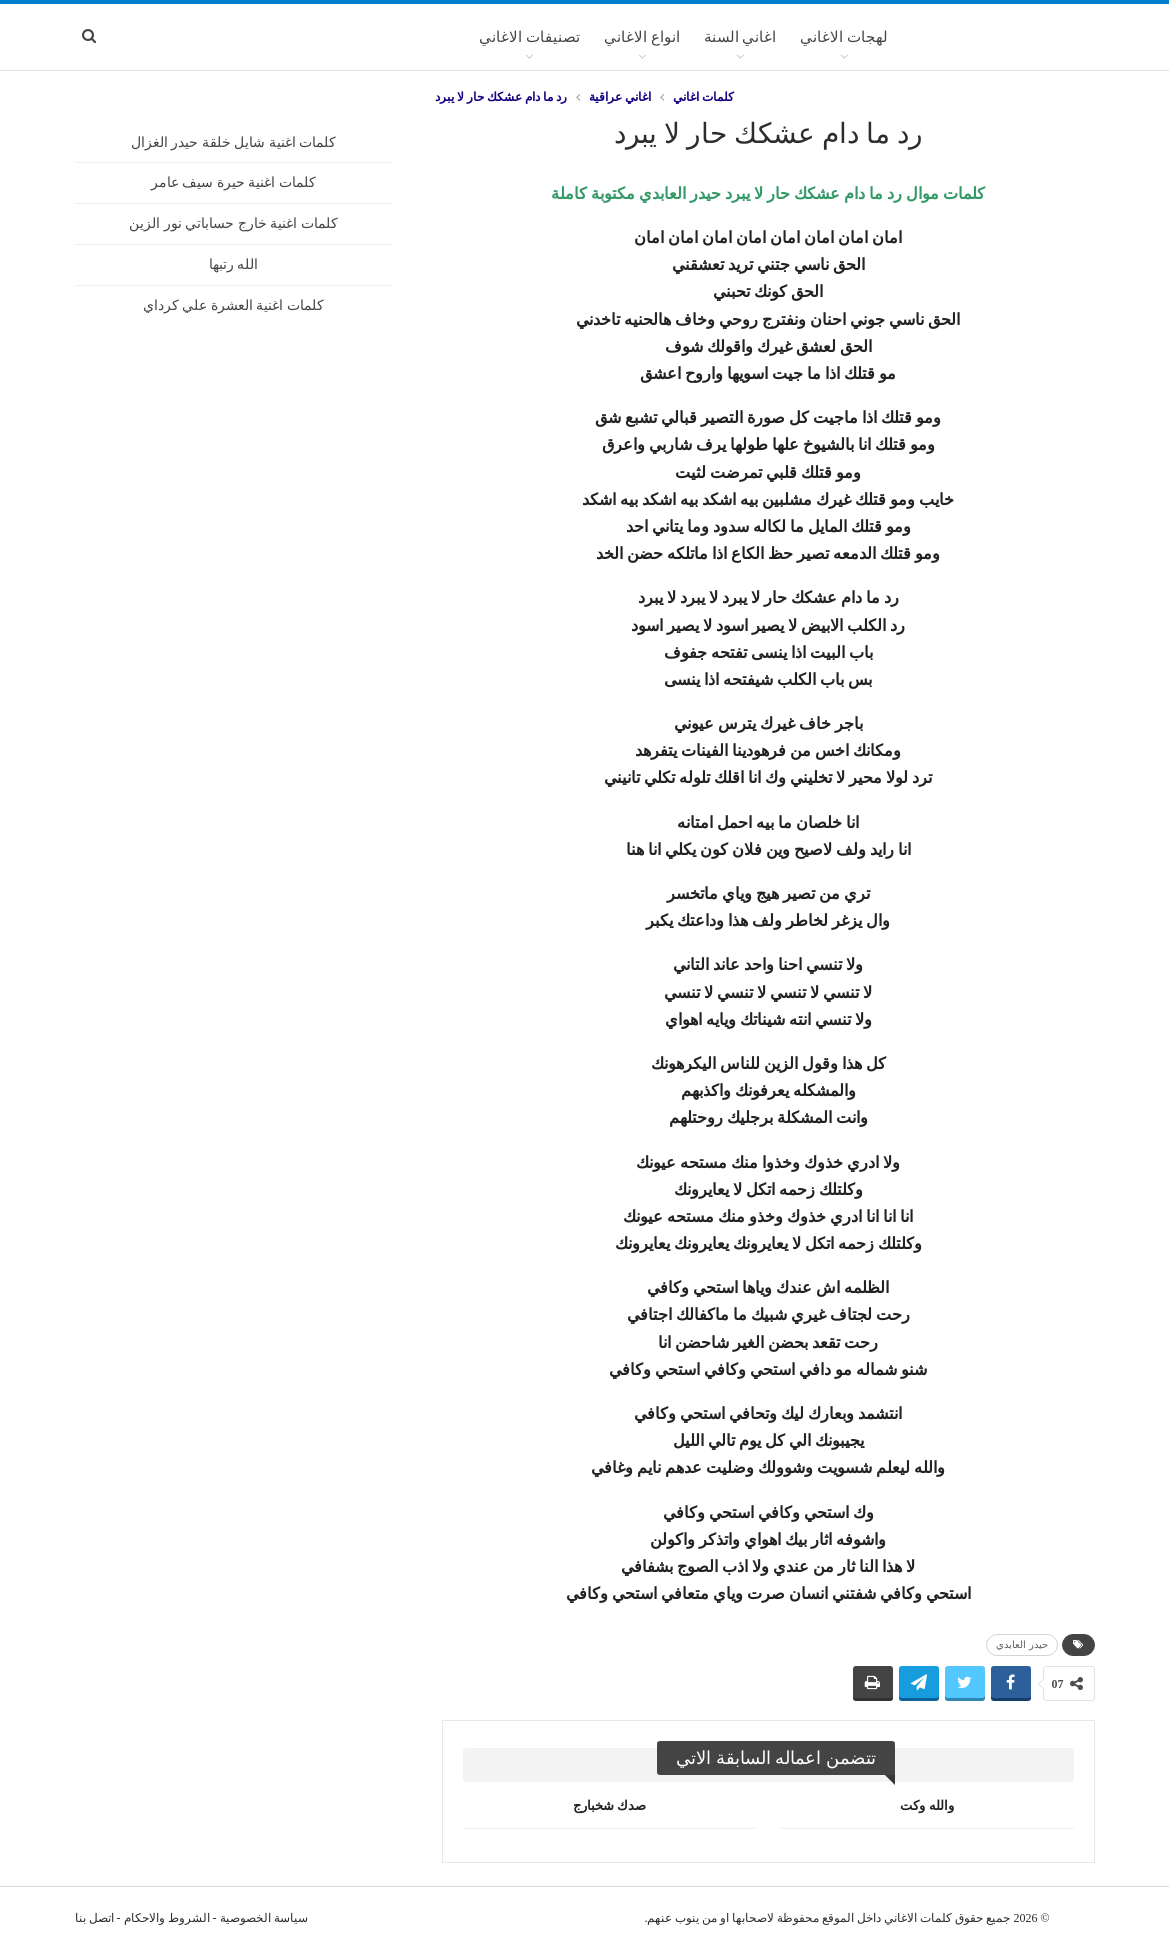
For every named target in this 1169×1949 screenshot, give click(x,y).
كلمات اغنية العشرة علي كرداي (233, 305)
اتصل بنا (94, 1918)
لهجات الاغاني (844, 37)
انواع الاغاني (642, 37)
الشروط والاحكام (167, 1918)
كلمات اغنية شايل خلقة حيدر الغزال (234, 142)
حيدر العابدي (1022, 1644)
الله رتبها (234, 264)
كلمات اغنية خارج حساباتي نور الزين (233, 223)
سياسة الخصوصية (264, 1918)
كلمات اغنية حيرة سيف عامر (233, 182)
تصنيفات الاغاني (529, 37)
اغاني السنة (740, 37)
